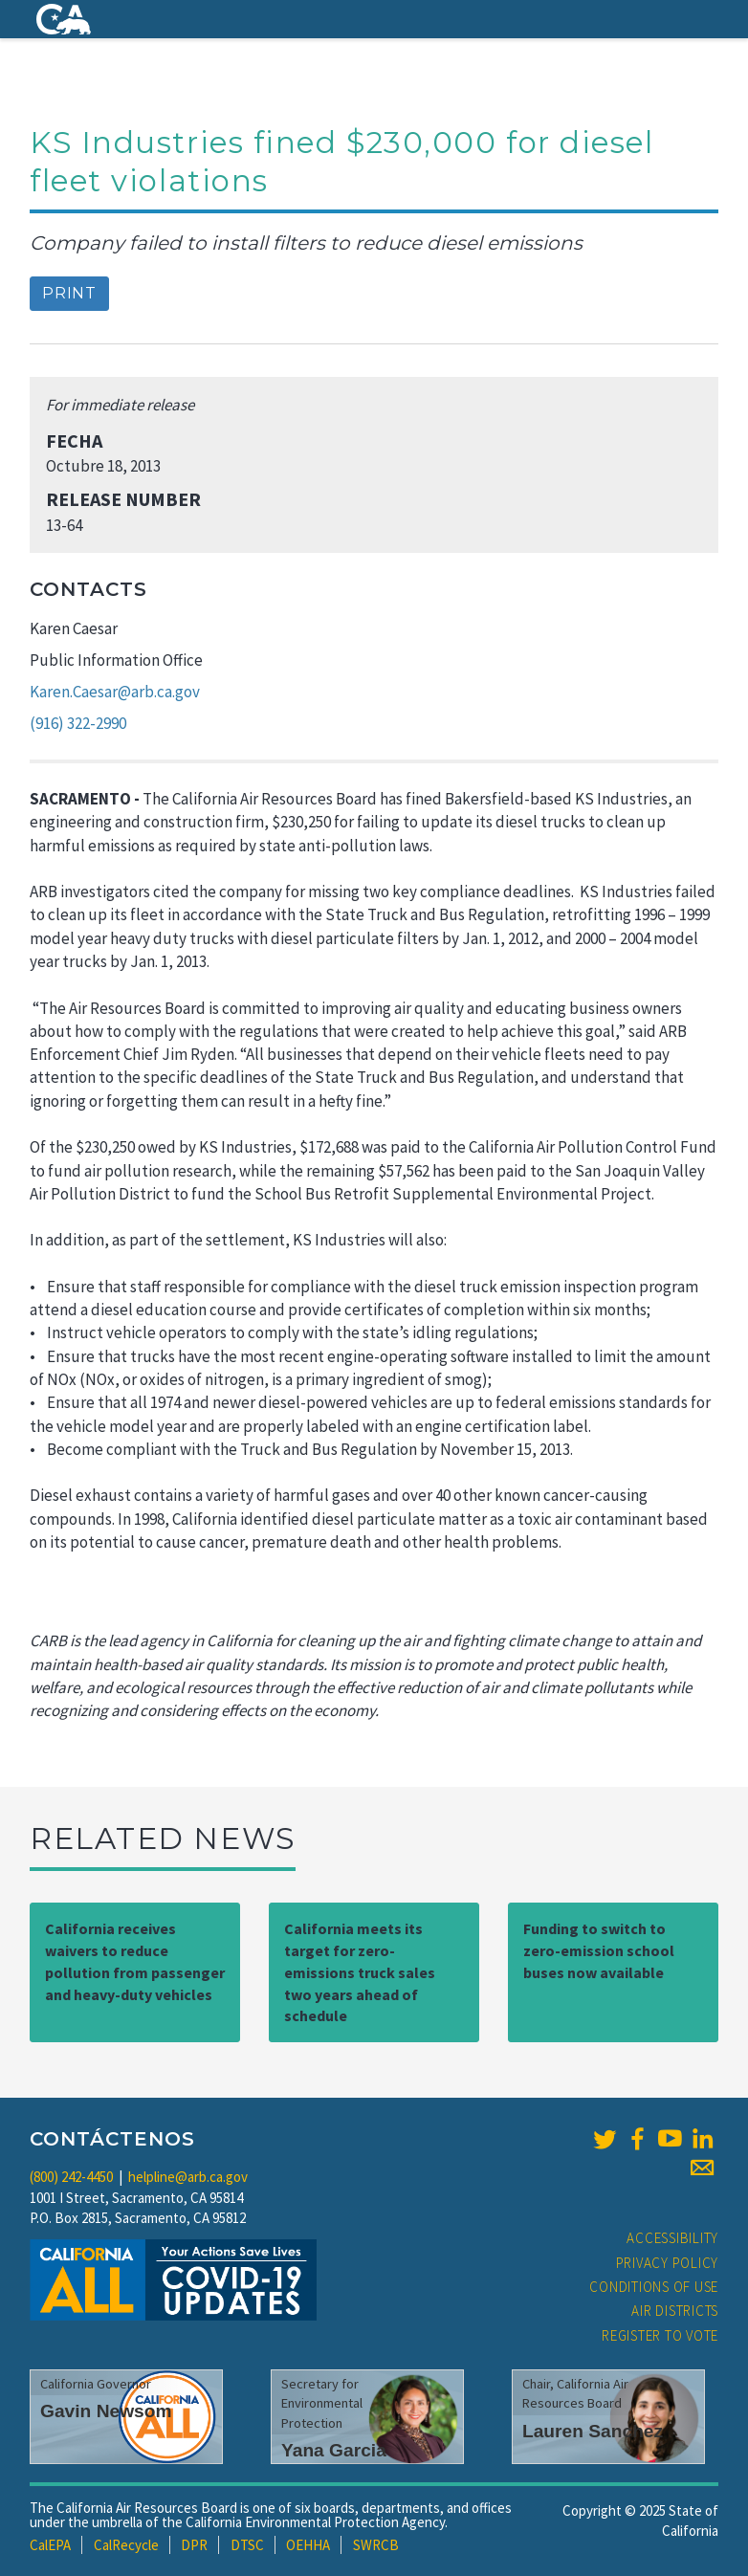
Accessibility (672, 2238)
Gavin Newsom (106, 2411)
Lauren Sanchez (592, 2431)
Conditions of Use (653, 2287)
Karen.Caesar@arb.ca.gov (115, 691)
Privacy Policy (667, 2263)
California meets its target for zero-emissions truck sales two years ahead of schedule (359, 1972)
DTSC (247, 2545)
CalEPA (50, 2545)
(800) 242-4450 (71, 2177)
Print (69, 293)
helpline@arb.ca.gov (188, 2177)
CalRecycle (126, 2545)
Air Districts (674, 2310)
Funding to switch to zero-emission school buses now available (598, 1950)
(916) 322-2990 (78, 723)
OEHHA (308, 2545)
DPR (194, 2545)
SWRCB (376, 2545)
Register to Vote (660, 2335)
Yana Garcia (333, 2450)
